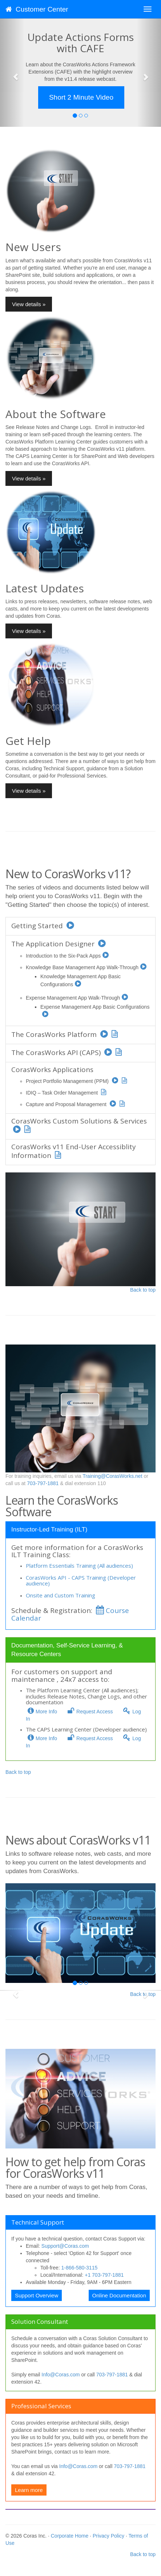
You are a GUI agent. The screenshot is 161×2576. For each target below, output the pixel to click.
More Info (41, 1711)
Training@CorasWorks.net (112, 1476)
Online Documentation (119, 2295)
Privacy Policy (108, 2536)
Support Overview (36, 2295)
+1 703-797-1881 (104, 2275)
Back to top (143, 1290)
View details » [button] (28, 304)
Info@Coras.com (60, 2374)
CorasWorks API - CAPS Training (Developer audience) (81, 1580)
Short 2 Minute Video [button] (81, 97)
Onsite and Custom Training (60, 1595)
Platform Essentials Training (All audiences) (79, 1565)
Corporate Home (70, 2536)
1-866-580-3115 (79, 2268)
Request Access (89, 1711)
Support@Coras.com (65, 2246)
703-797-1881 (43, 1483)
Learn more (29, 2490)
